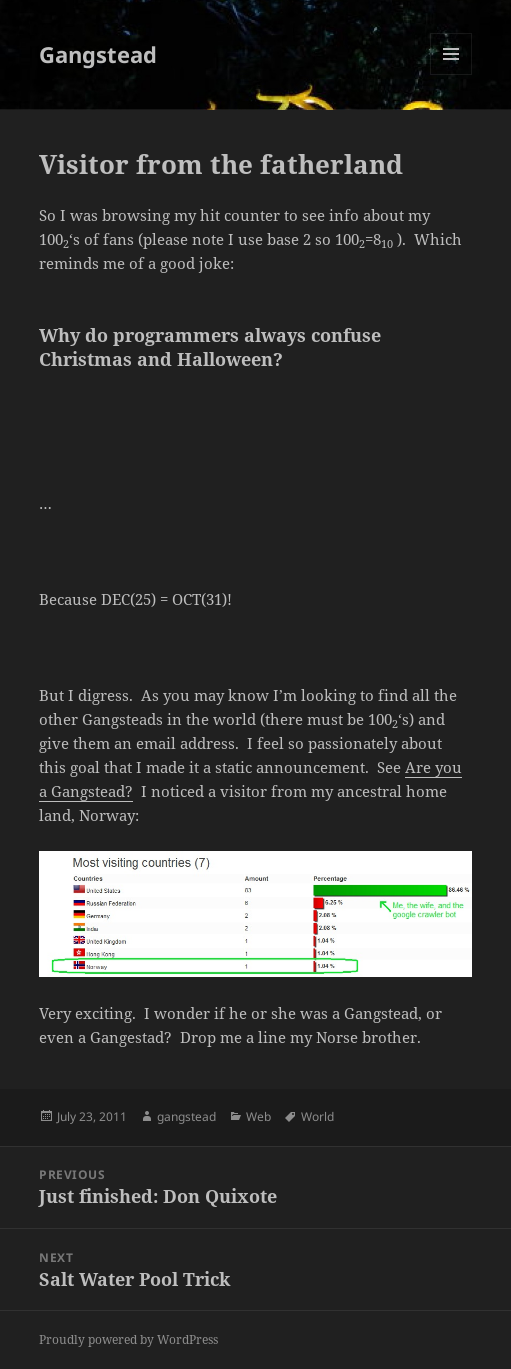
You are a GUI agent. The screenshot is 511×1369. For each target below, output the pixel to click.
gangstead (186, 1116)
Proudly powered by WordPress (128, 1339)
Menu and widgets (451, 74)
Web (258, 1116)
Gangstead (98, 54)
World (317, 1116)
